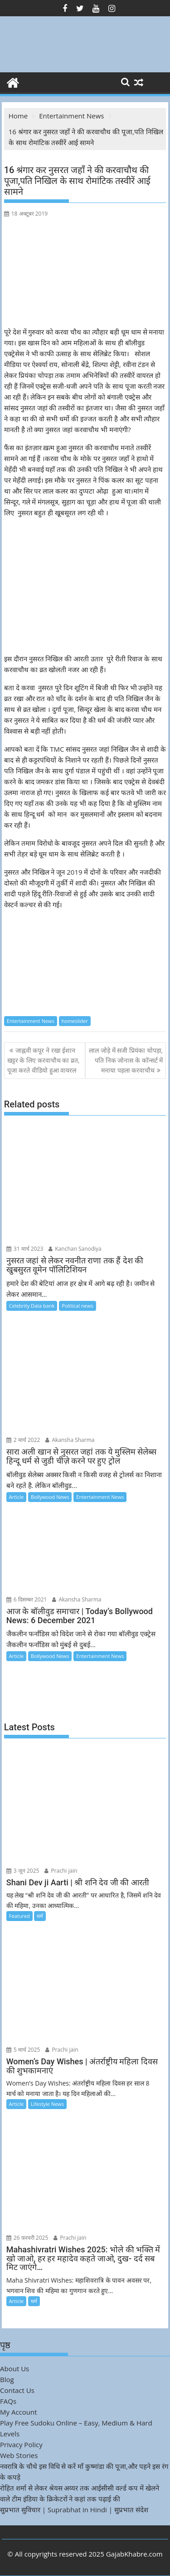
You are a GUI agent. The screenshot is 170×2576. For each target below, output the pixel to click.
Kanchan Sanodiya (75, 1249)
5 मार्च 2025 (23, 2049)
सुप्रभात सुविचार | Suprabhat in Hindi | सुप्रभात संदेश (74, 2509)
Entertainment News (30, 1020)
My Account (18, 2411)
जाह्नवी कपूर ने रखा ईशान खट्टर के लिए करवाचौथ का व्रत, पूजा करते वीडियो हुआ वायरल (43, 1060)
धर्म (40, 1915)
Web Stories (19, 2455)
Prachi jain (60, 1870)
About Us (14, 2368)
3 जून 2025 (22, 1870)
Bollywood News (50, 1496)
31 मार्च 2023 (25, 1249)
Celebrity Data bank (32, 1305)
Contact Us (17, 2390)
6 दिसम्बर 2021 (26, 1599)
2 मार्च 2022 (23, 1440)
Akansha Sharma (69, 1440)
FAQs (8, 2401)
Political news (77, 1305)
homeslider (75, 1020)
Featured (19, 1915)
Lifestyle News (47, 2103)
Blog (7, 2379)
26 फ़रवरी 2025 (27, 2238)
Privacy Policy (21, 2444)
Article (16, 1496)
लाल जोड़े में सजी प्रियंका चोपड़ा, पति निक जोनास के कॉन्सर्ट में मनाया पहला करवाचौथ (126, 1060)
